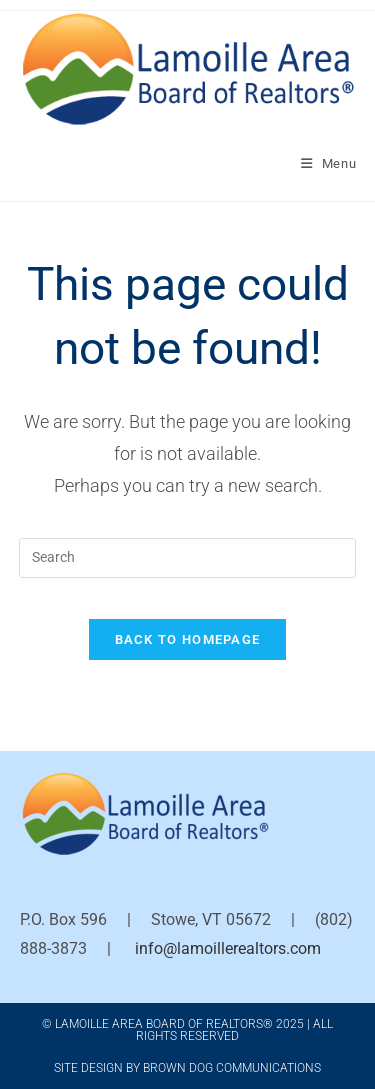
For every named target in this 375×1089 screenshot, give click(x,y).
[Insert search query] (188, 558)
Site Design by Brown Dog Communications (187, 1068)
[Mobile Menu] (329, 163)
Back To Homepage (188, 639)
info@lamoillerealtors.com (228, 948)
